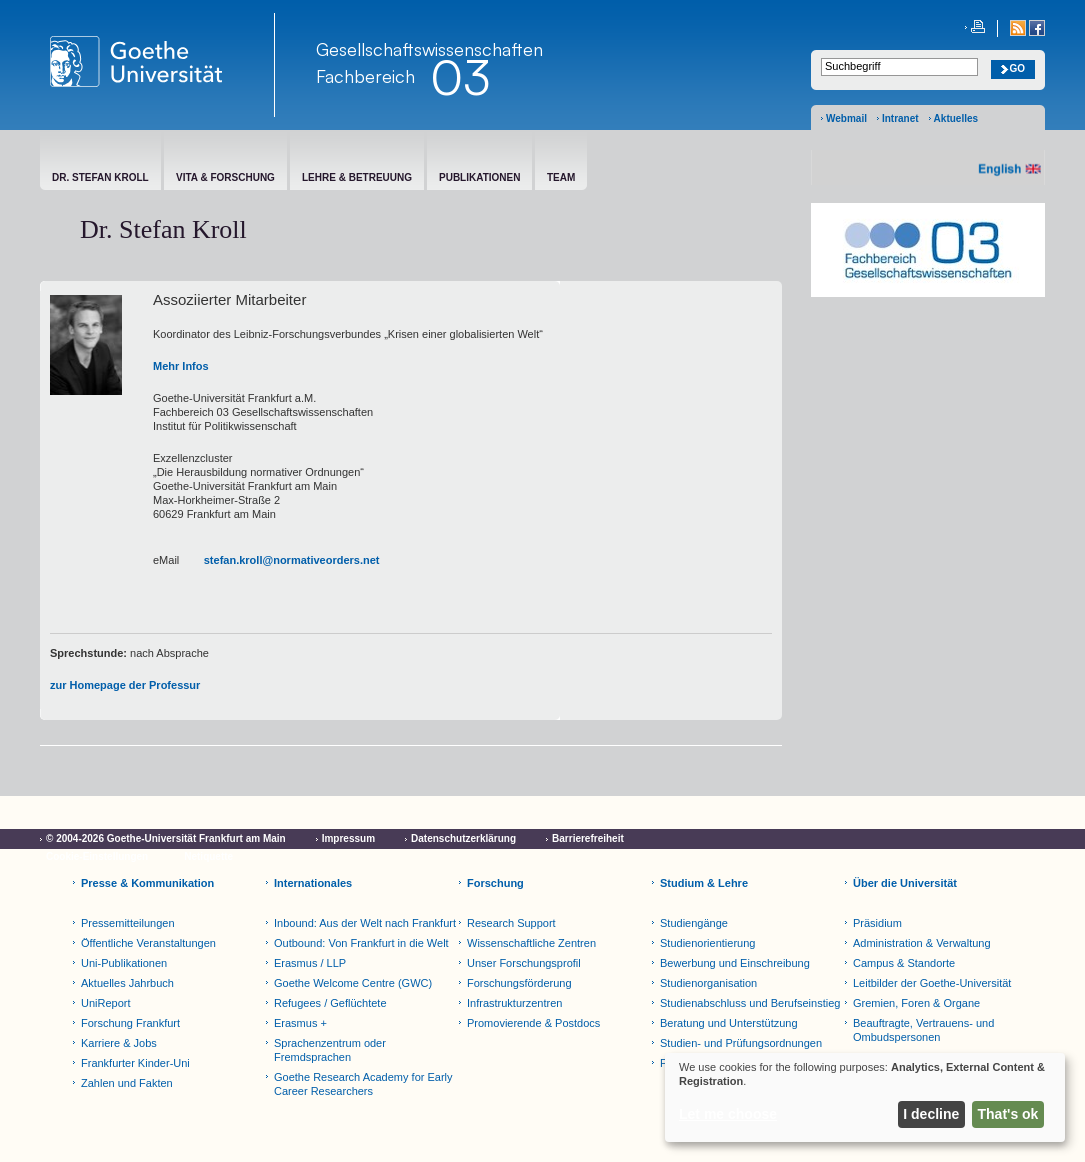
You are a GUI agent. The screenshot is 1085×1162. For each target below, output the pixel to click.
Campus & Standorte (904, 963)
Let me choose (728, 1114)
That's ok (1008, 1114)
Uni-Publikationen (124, 963)
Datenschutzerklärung (463, 838)
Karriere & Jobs (119, 1043)
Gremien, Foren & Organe (916, 1003)
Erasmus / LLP (310, 963)
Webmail (846, 118)
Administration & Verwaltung (922, 943)
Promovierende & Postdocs (533, 1023)
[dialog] (865, 1097)
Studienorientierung (707, 943)
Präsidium (877, 923)
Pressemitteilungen (128, 923)
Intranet (900, 118)
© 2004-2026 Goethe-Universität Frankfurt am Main (166, 838)
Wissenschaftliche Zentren (531, 943)
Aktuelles (956, 118)
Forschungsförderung (519, 983)
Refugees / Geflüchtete (330, 1003)
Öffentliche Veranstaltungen (148, 943)
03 (460, 77)
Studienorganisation (708, 983)
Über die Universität (905, 883)
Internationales (313, 883)
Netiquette (208, 856)
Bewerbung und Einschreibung (735, 963)
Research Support (511, 923)
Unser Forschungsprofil (524, 963)
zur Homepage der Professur (125, 685)
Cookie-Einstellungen (97, 856)
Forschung (495, 883)
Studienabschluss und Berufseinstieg (750, 1003)
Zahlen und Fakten (127, 1083)
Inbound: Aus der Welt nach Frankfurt (365, 923)
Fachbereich (365, 76)
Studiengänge (694, 923)
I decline (931, 1114)
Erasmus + (300, 1023)
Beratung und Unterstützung (729, 1023)
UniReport (106, 1003)
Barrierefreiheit (588, 838)
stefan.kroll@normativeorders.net (292, 560)
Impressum (348, 838)
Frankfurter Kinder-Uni (135, 1063)
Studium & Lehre (704, 883)
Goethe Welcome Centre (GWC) (353, 983)
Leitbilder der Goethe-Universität (932, 983)
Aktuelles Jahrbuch (127, 983)
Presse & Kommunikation (147, 883)
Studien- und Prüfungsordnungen (741, 1043)
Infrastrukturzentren (514, 1003)
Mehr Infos (181, 366)
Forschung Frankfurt (130, 1023)
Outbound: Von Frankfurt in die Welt (361, 943)
